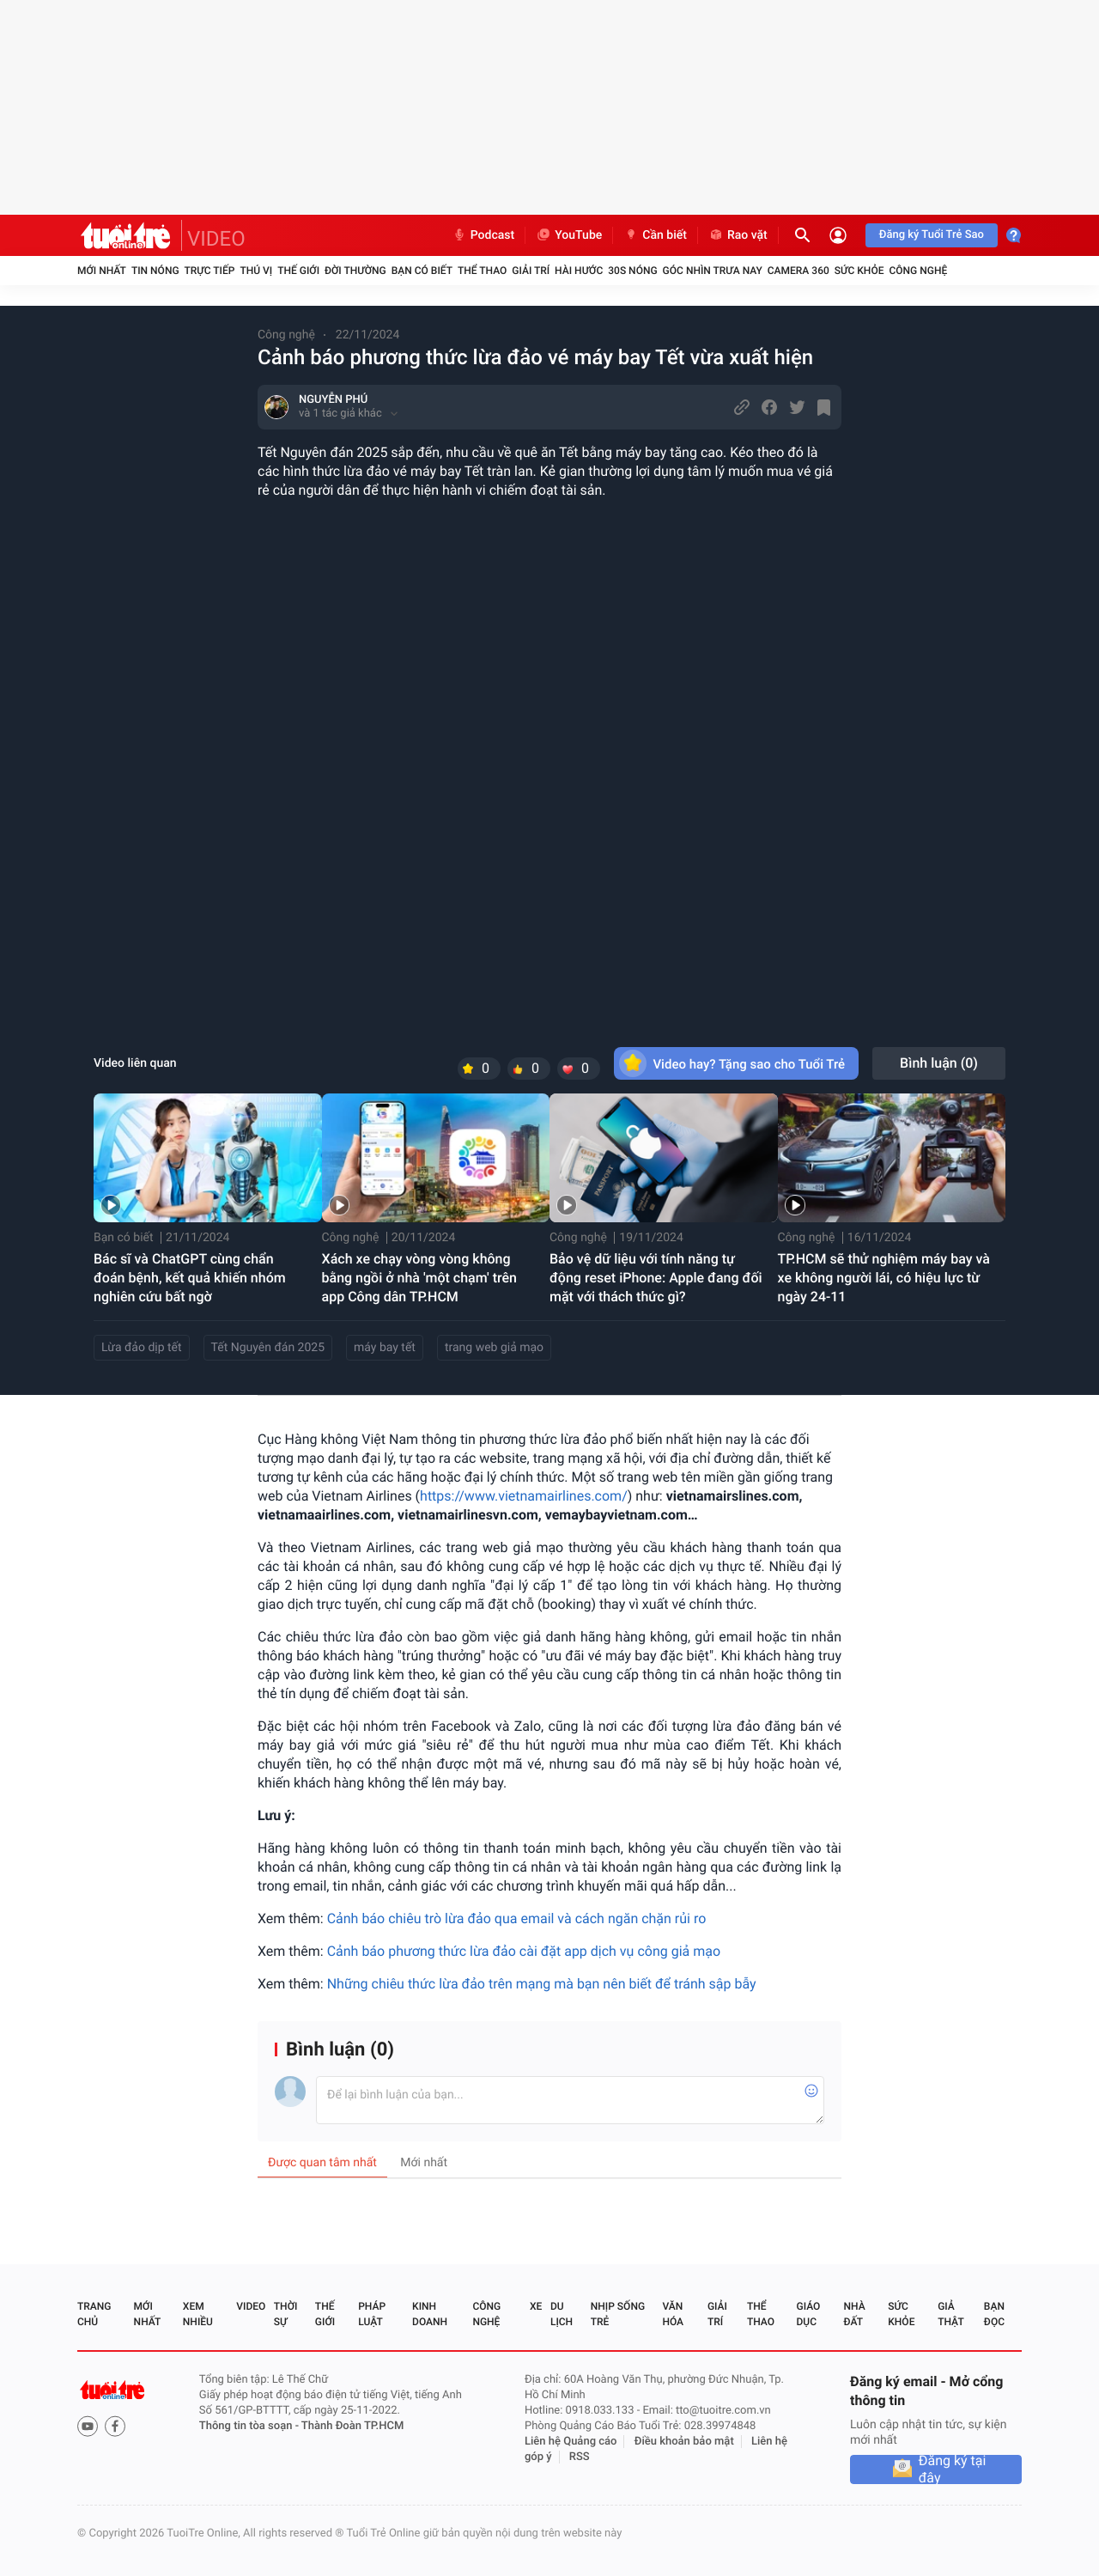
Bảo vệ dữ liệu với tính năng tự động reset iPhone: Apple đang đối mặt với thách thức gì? (656, 1278)
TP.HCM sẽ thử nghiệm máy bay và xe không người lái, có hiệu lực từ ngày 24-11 (884, 1278)
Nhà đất (854, 2314)
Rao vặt (738, 235)
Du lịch (561, 2314)
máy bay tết (385, 1348)
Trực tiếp (210, 271)
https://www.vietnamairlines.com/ (524, 1496)
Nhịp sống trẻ (618, 2314)
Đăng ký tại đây (953, 2469)
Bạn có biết (422, 271)
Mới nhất (101, 271)
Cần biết (655, 235)
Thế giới (298, 271)
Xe (536, 2306)
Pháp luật (372, 2314)
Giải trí (531, 271)
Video (250, 2306)
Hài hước (579, 271)
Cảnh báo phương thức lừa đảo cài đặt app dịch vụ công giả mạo (523, 1951)
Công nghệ (918, 271)
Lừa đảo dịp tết (141, 1348)
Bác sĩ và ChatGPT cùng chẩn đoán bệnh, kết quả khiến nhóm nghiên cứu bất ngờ (190, 1278)
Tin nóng (155, 271)
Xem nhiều (198, 2314)
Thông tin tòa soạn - (250, 2426)
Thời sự (286, 2314)
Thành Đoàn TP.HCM (352, 2426)
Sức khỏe (859, 271)
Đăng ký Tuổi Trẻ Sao (931, 234)
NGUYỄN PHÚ (333, 399)
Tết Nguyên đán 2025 (268, 1348)
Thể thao (482, 271)
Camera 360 (798, 271)
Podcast (483, 235)
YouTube (569, 235)
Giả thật (950, 2314)
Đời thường (355, 271)
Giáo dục (809, 2314)
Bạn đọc (994, 2314)
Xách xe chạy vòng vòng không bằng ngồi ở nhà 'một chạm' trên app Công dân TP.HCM (419, 1278)
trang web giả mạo (494, 1348)
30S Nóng (632, 271)
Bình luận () (939, 1063)
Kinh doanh (429, 2314)
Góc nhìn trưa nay (712, 271)
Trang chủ (94, 2314)
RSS (579, 2457)
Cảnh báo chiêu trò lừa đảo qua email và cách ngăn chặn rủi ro (517, 1918)
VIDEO (216, 239)
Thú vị (256, 271)
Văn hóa (672, 2314)
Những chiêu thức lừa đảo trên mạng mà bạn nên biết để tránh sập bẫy (541, 1984)
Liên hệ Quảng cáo (571, 2441)
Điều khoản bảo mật (684, 2441)
